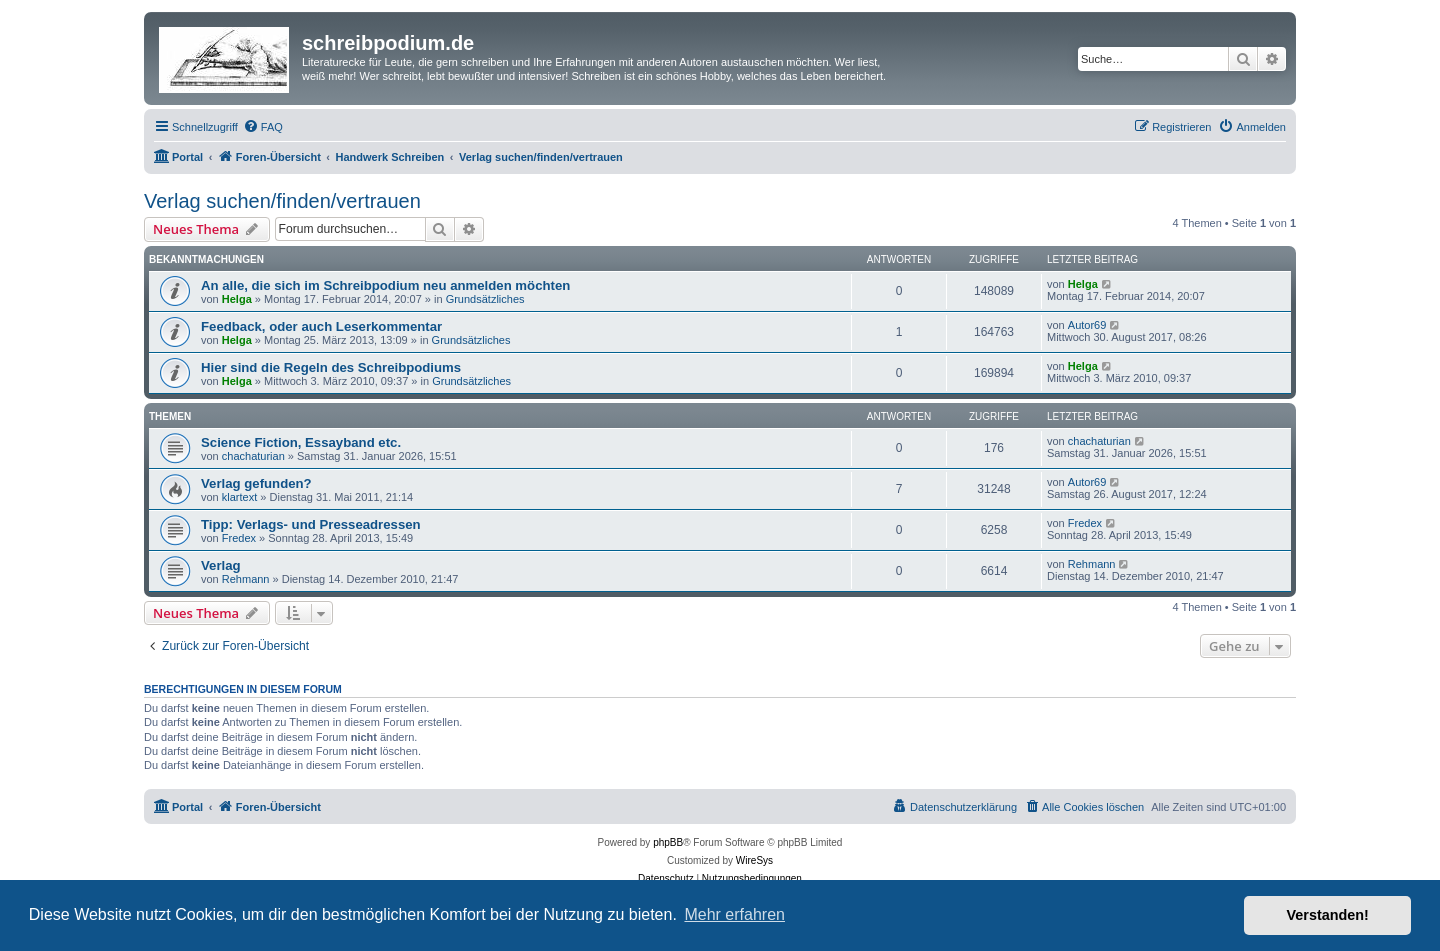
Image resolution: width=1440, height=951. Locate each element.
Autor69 (1087, 325)
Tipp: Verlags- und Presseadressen (311, 524)
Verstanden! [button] (1328, 915)
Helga (237, 299)
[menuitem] (263, 127)
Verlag (221, 565)
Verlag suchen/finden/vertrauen (282, 201)
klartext (239, 497)
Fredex (239, 538)
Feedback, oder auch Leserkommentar (321, 326)
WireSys (754, 860)
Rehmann (246, 579)
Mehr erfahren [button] (734, 914)
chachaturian (253, 456)
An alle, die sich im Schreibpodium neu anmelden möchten (385, 285)
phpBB (668, 842)
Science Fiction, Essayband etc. (301, 442)
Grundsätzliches (485, 299)
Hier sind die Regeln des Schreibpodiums (331, 367)
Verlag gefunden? (256, 483)
